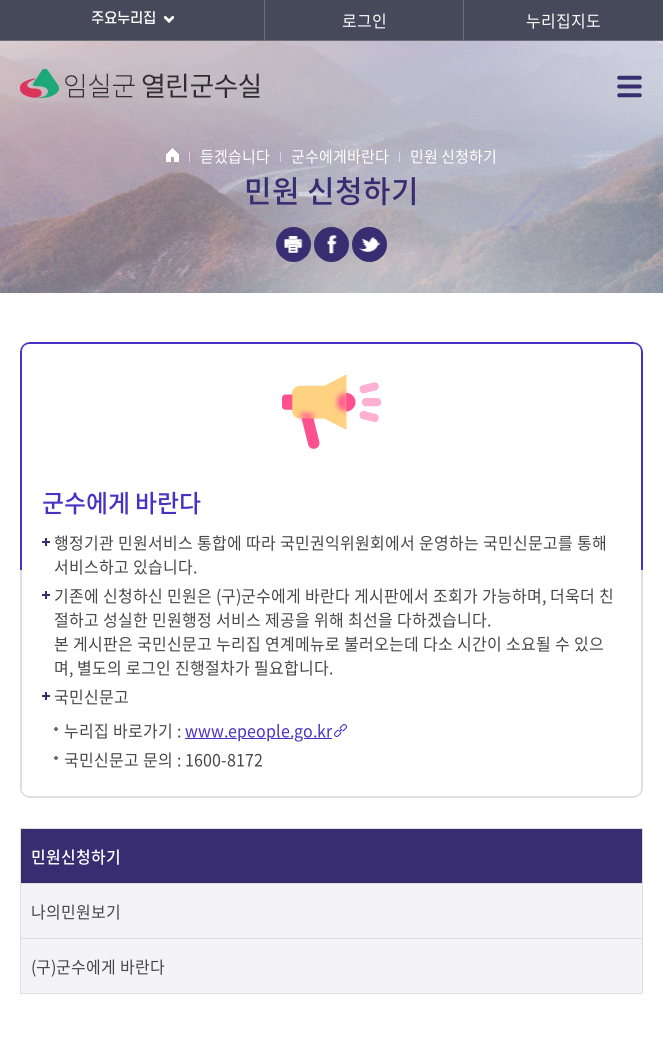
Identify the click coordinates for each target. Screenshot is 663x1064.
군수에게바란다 (340, 156)
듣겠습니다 (235, 156)
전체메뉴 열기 (630, 86)
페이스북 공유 (331, 244)
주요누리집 (132, 20)
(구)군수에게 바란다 (98, 966)
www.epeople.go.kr (258, 730)
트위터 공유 (369, 244)
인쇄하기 (293, 244)
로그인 (364, 20)
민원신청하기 (76, 856)
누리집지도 (563, 20)
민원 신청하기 (453, 156)
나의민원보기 (76, 911)
